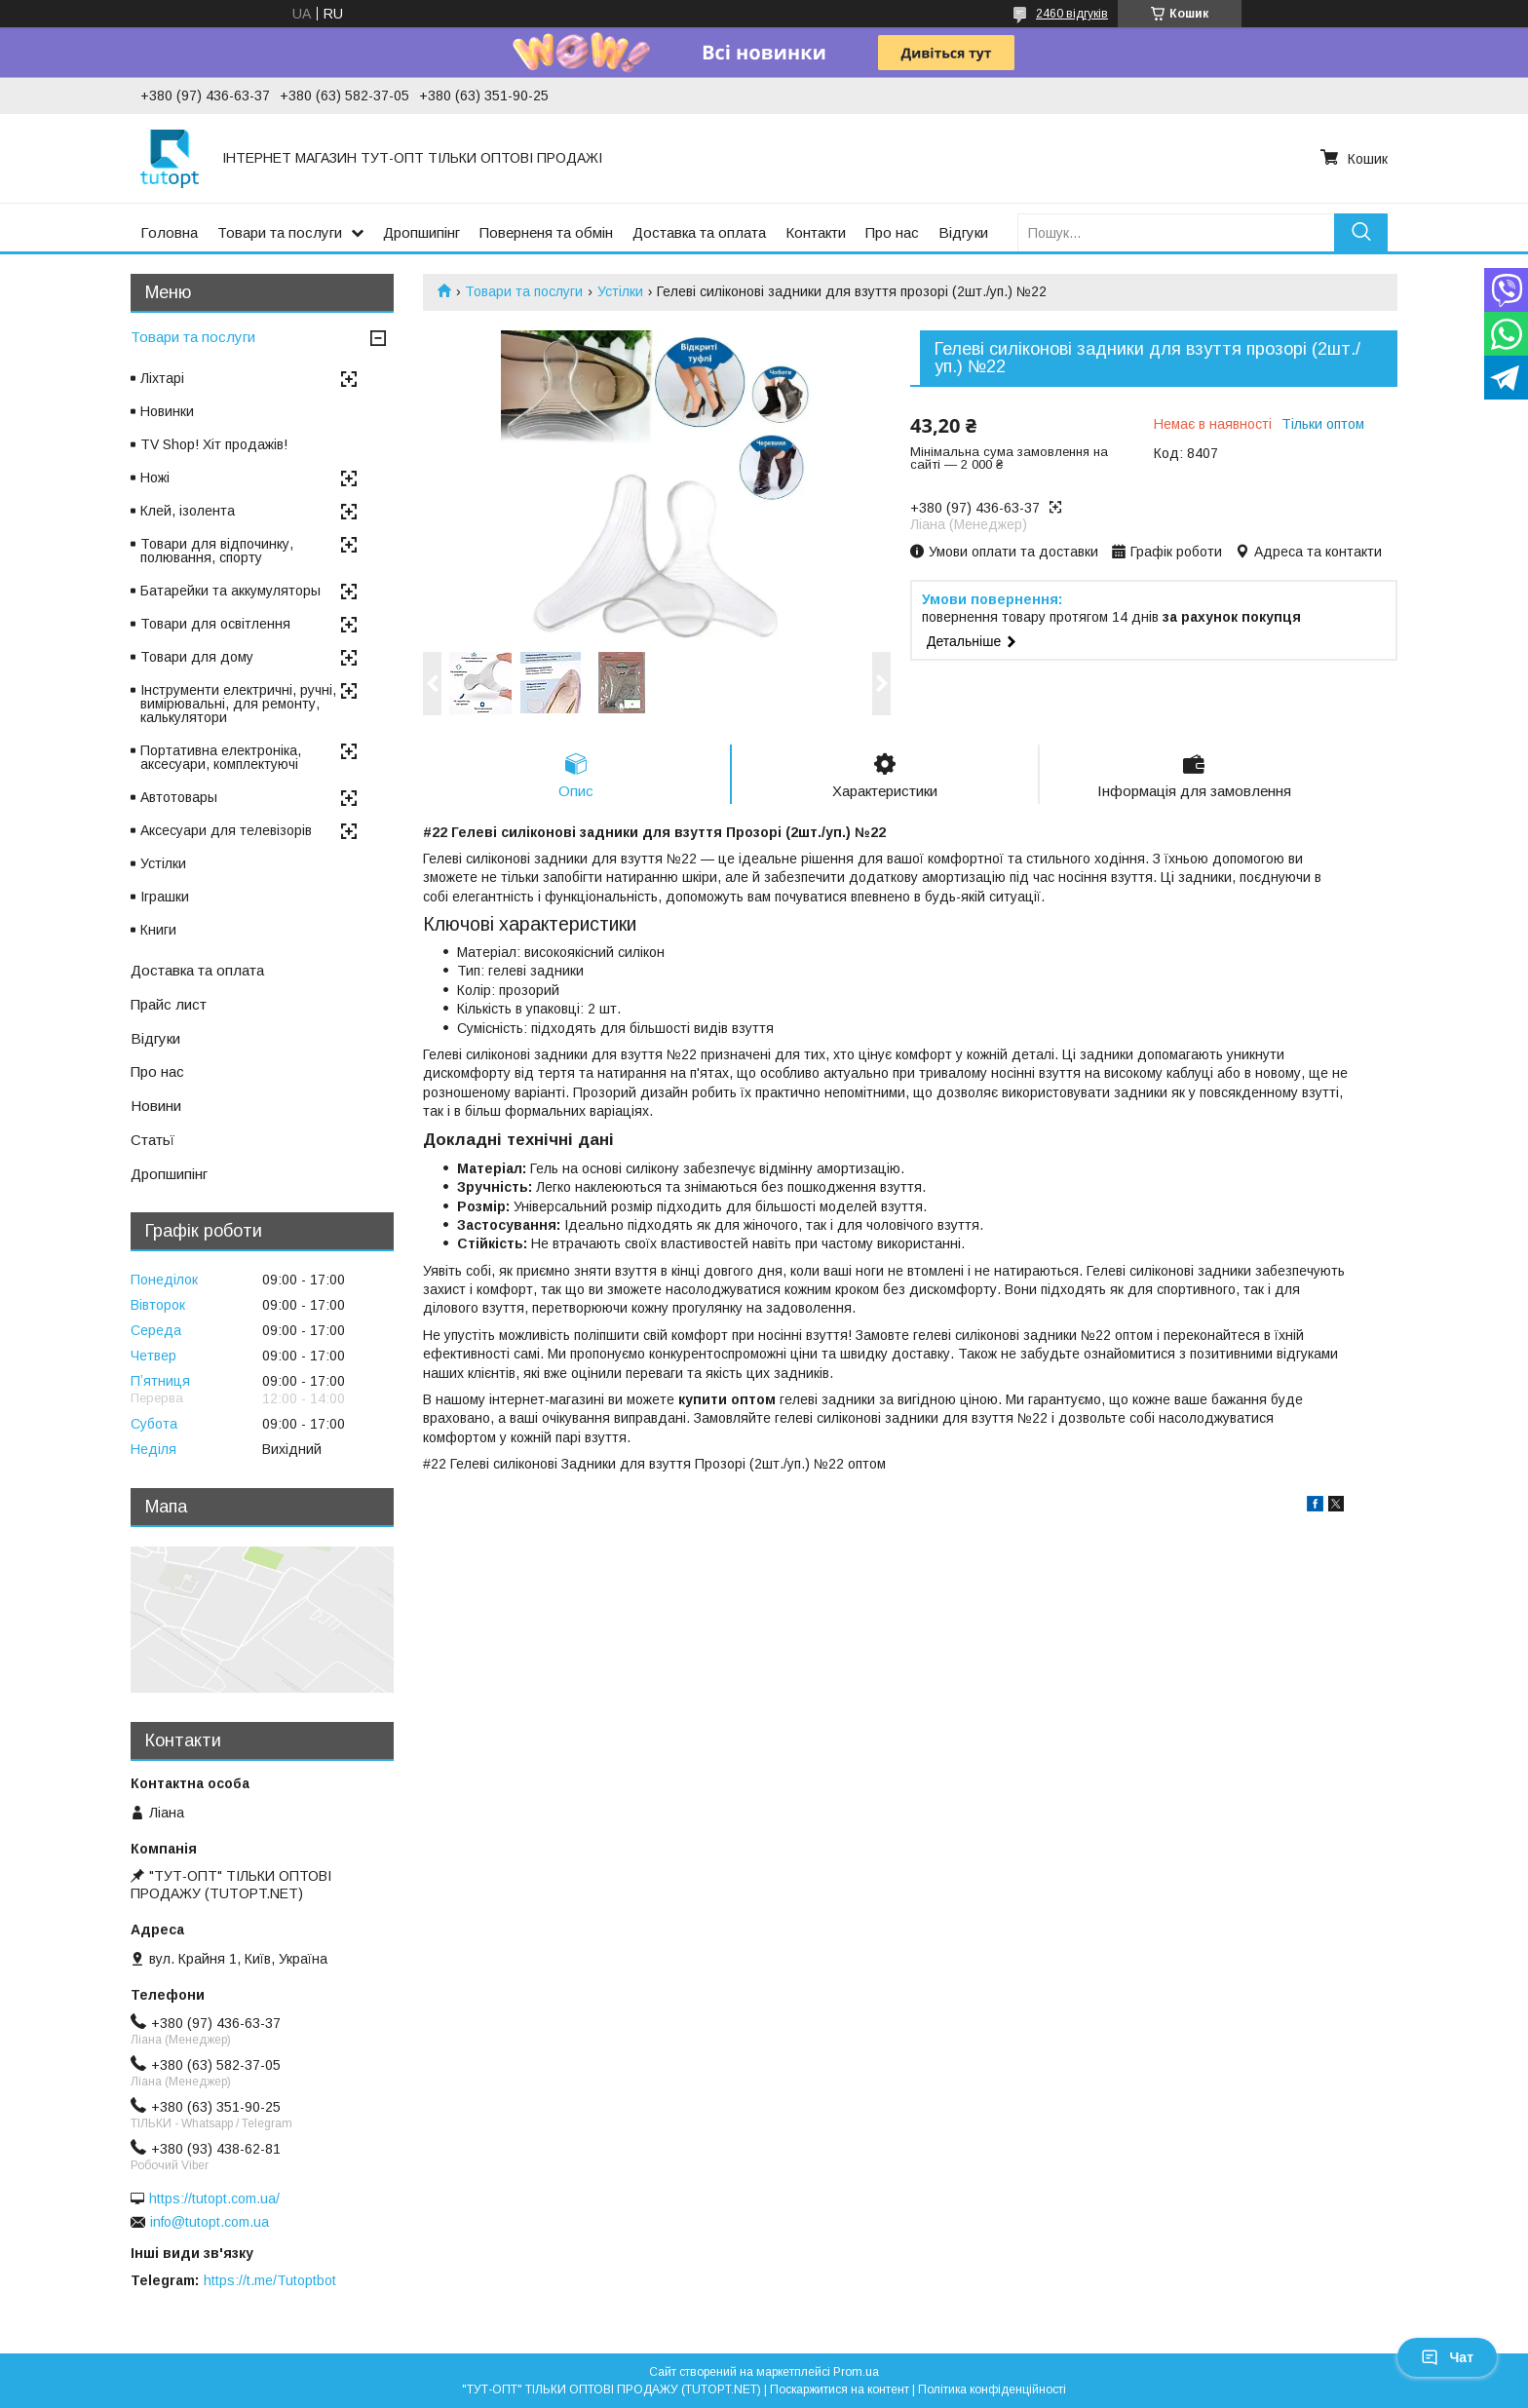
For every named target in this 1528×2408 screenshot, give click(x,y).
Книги (158, 929)
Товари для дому (196, 657)
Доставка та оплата (699, 232)
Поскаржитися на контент (839, 2389)
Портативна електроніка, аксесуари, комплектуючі (220, 757)
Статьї (152, 1139)
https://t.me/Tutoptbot (270, 2280)
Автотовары (178, 797)
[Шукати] (1361, 232)
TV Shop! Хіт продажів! (213, 444)
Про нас (892, 232)
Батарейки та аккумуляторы (230, 590)
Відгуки (963, 232)
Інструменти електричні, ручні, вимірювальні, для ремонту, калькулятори (238, 703)
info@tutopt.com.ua (209, 2222)
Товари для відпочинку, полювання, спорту (216, 550)
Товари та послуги (279, 232)
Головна (169, 232)
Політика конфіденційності (992, 2389)
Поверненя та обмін (546, 232)
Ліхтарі (162, 378)
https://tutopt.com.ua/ (214, 2198)
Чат (1447, 2357)
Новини (156, 1105)
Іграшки (164, 896)
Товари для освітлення (215, 623)
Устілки (620, 291)
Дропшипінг (421, 232)
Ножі (155, 477)
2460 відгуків (1072, 13)
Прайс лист (169, 1004)
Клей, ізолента (187, 510)
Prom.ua (856, 2372)
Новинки (167, 411)
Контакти (815, 232)
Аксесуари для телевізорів (226, 830)
